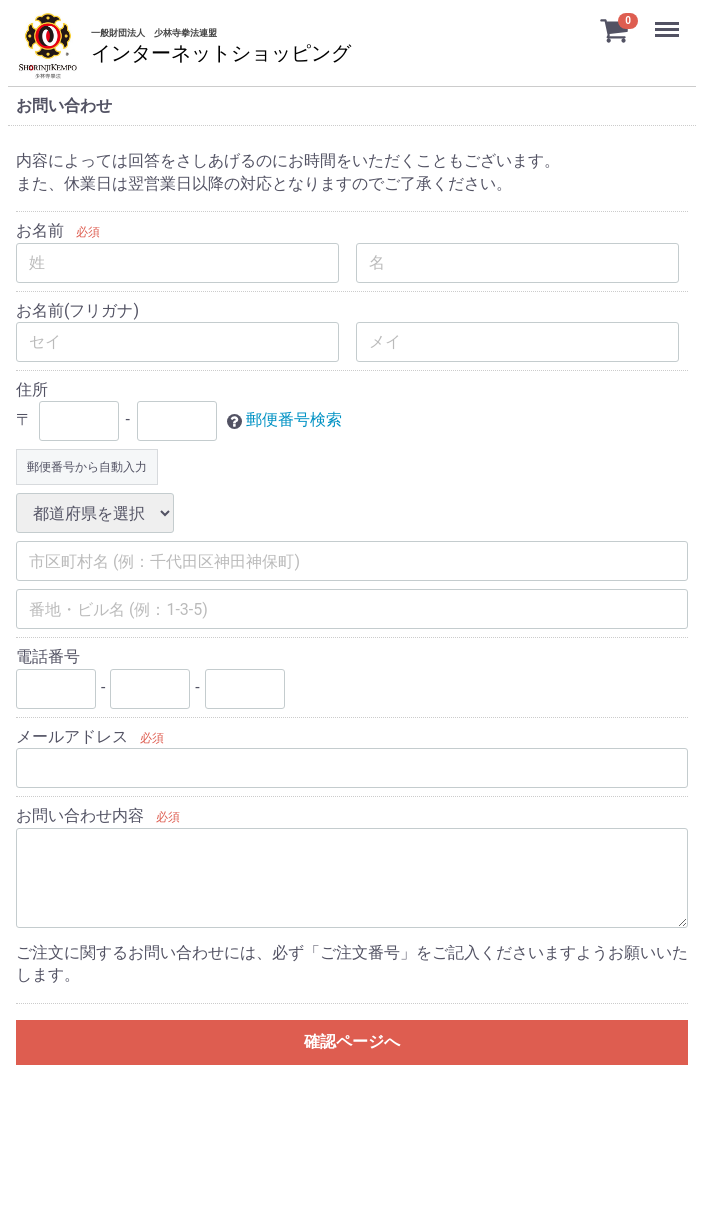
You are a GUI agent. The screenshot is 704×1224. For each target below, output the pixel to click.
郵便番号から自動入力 (87, 467)
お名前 (40, 230)
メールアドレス (72, 736)
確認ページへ (352, 1041)
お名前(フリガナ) (77, 310)
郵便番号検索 (294, 420)
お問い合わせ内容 (80, 815)
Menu (669, 20)
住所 (32, 389)
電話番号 (48, 656)
